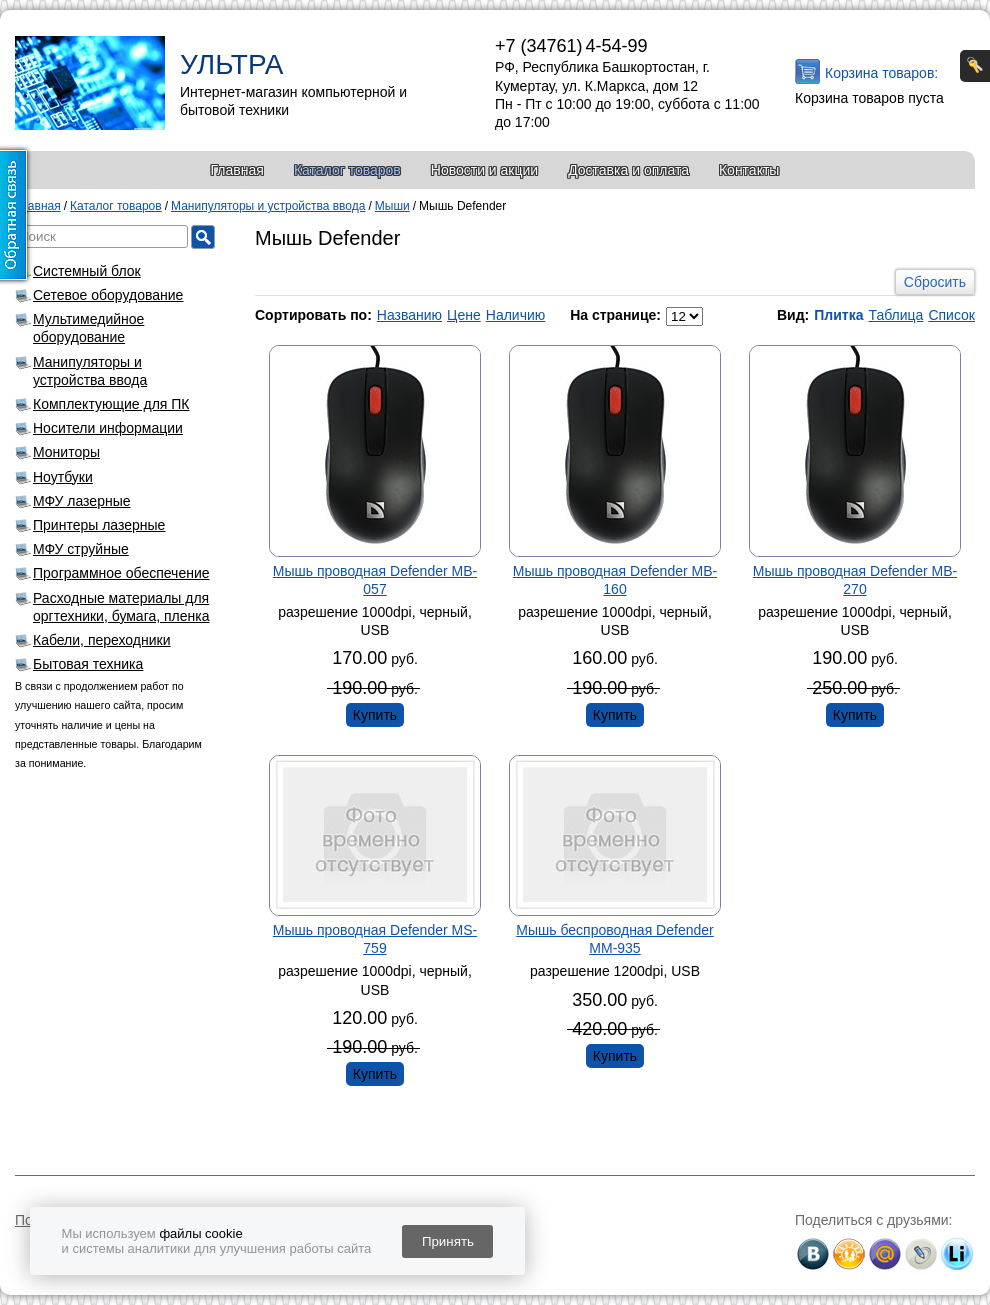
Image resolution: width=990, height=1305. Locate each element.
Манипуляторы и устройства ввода (90, 371)
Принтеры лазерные (99, 525)
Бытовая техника (88, 664)
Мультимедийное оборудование (88, 328)
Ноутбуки (63, 477)
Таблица (895, 315)
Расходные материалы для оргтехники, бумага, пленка (121, 607)
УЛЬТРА (231, 64)
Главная (237, 170)
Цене (464, 315)
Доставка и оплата (628, 170)
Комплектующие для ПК (111, 404)
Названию (409, 315)
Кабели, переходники (102, 640)
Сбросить (935, 282)
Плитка (838, 315)
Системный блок (87, 271)
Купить (375, 715)
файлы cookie (200, 1233)
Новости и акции (484, 170)
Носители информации (108, 428)
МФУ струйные (81, 549)
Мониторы (66, 452)
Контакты (749, 170)
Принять (448, 1241)
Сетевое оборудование (108, 295)
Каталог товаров (347, 170)
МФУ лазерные (82, 501)
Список (951, 315)
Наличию (516, 315)
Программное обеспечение (121, 573)
